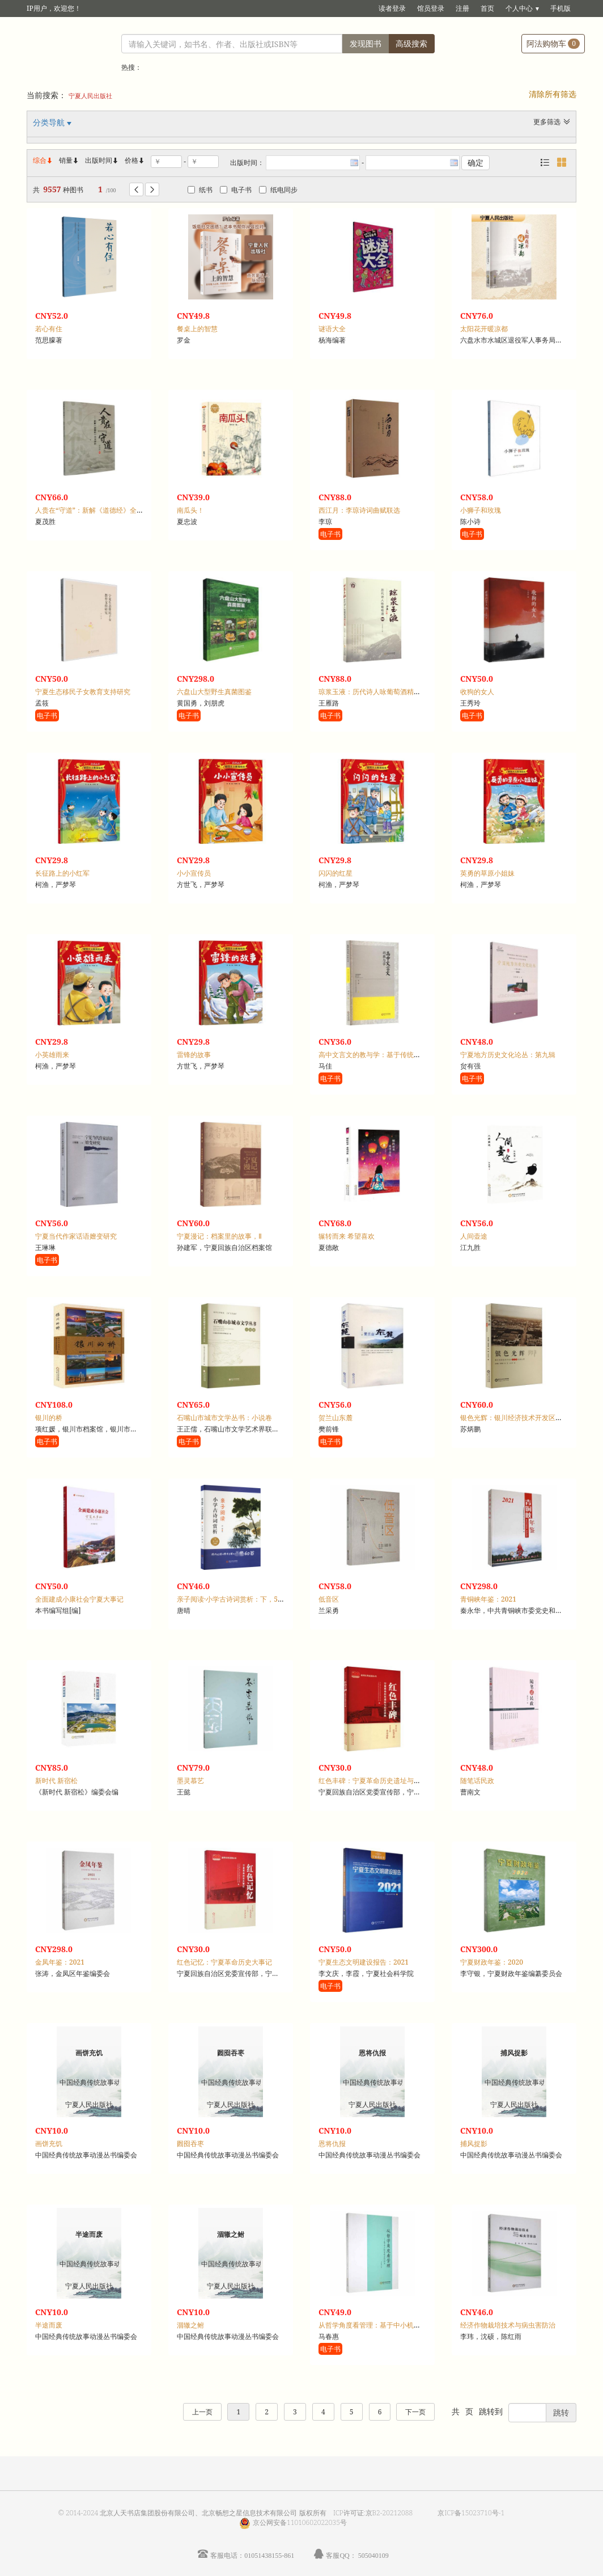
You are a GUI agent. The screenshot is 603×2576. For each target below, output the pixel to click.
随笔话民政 (477, 1780)
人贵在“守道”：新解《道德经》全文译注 (96, 510)
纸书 (200, 190)
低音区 (329, 1599)
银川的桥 (48, 1417)
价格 (131, 160)
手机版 (560, 8)
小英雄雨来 (52, 1054)
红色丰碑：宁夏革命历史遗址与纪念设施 (380, 1780)
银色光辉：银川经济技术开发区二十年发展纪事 (531, 1417)
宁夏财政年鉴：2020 (491, 1962)
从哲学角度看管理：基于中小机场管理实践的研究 (393, 2325)
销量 (69, 160)
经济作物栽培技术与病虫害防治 (507, 2325)
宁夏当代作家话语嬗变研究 (76, 1236)
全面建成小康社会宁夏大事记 (79, 1599)
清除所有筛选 (552, 93)
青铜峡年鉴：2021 (488, 1599)
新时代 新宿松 (56, 1780)
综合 (43, 160)
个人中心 (519, 8)
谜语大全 (332, 328)
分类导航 (50, 122)
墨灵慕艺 (190, 1780)
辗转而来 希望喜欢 (347, 1236)
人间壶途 (473, 1236)
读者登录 (392, 8)
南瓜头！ (190, 510)
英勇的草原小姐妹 (487, 873)
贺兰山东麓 (336, 1417)
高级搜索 (411, 43)
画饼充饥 (48, 2143)
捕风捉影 (473, 2143)
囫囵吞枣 (190, 2143)
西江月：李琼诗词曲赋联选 (359, 510)
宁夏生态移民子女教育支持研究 (82, 691)
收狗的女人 (477, 691)
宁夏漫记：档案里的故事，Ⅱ (219, 1236)
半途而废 (48, 2325)
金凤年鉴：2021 (59, 1962)
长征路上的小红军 (62, 873)
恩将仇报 (332, 2143)
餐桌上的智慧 (197, 328)
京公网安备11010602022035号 (300, 2522)
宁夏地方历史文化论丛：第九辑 (507, 1054)
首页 (487, 8)
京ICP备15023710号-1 (471, 2513)
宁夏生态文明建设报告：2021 (364, 1962)
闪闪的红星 (336, 873)
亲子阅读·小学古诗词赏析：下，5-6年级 (237, 1599)
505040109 (373, 2555)
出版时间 (102, 160)
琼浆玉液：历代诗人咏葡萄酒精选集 (373, 691)
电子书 (236, 190)
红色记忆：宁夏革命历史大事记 (224, 1962)
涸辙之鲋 (190, 2325)
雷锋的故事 (194, 1054)
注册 (462, 8)
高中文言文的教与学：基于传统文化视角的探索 (390, 1054)
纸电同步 (278, 190)
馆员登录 (430, 8)
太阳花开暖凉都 (484, 328)
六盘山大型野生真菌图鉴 (214, 691)
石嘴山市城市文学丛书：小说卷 (224, 1417)
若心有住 (48, 328)
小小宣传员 (194, 873)
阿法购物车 (553, 43)
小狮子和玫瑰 (480, 510)
